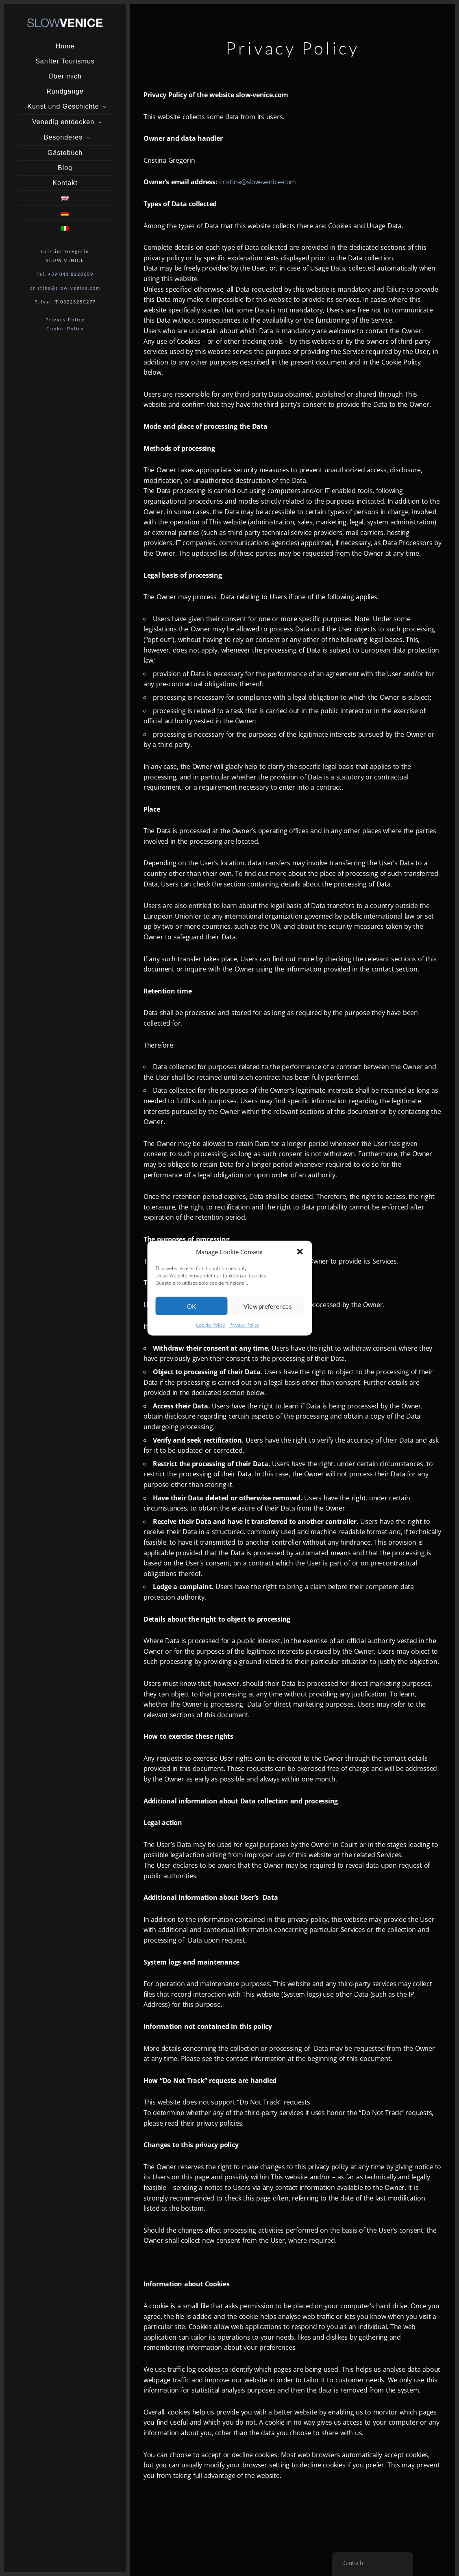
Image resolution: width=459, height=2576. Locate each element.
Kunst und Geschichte (63, 106)
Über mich (65, 76)
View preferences (268, 1306)
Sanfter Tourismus (65, 61)
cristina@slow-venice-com (257, 181)
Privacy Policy (244, 1324)
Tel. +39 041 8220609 (65, 274)
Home (65, 46)
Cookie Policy (210, 1324)
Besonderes (63, 137)
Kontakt (64, 182)
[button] (300, 1252)
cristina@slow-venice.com (65, 287)
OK (191, 1306)
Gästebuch (65, 152)
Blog (65, 167)
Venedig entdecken (63, 121)
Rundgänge (65, 91)
